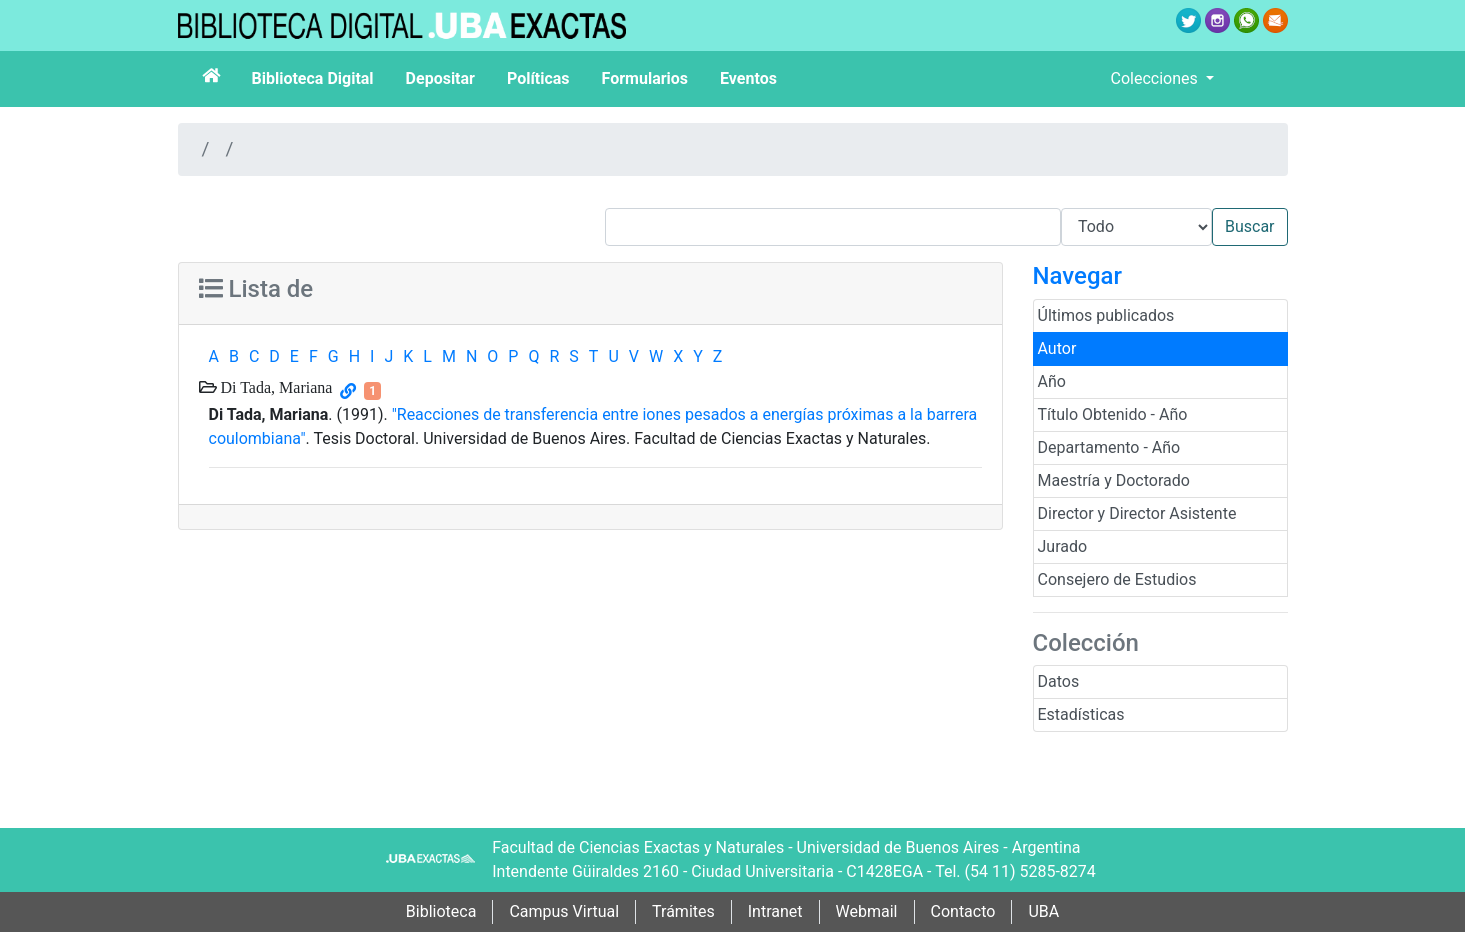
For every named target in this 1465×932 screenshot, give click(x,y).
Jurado (1063, 546)
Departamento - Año (1109, 447)
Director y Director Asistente (1137, 513)
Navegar (1077, 276)
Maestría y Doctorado (1114, 480)
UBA (1043, 911)
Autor (1057, 348)
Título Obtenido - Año (1113, 414)
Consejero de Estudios (1117, 579)
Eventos (748, 78)
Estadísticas (1081, 714)
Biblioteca (441, 911)
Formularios (645, 78)
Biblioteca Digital (313, 78)
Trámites (683, 911)
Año (1052, 381)
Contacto (963, 911)
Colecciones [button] (1156, 78)
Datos (1059, 681)
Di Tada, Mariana (275, 387)
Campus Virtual (564, 911)
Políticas (538, 78)
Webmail (867, 911)
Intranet (775, 911)
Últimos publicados (1106, 315)
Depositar (440, 78)
